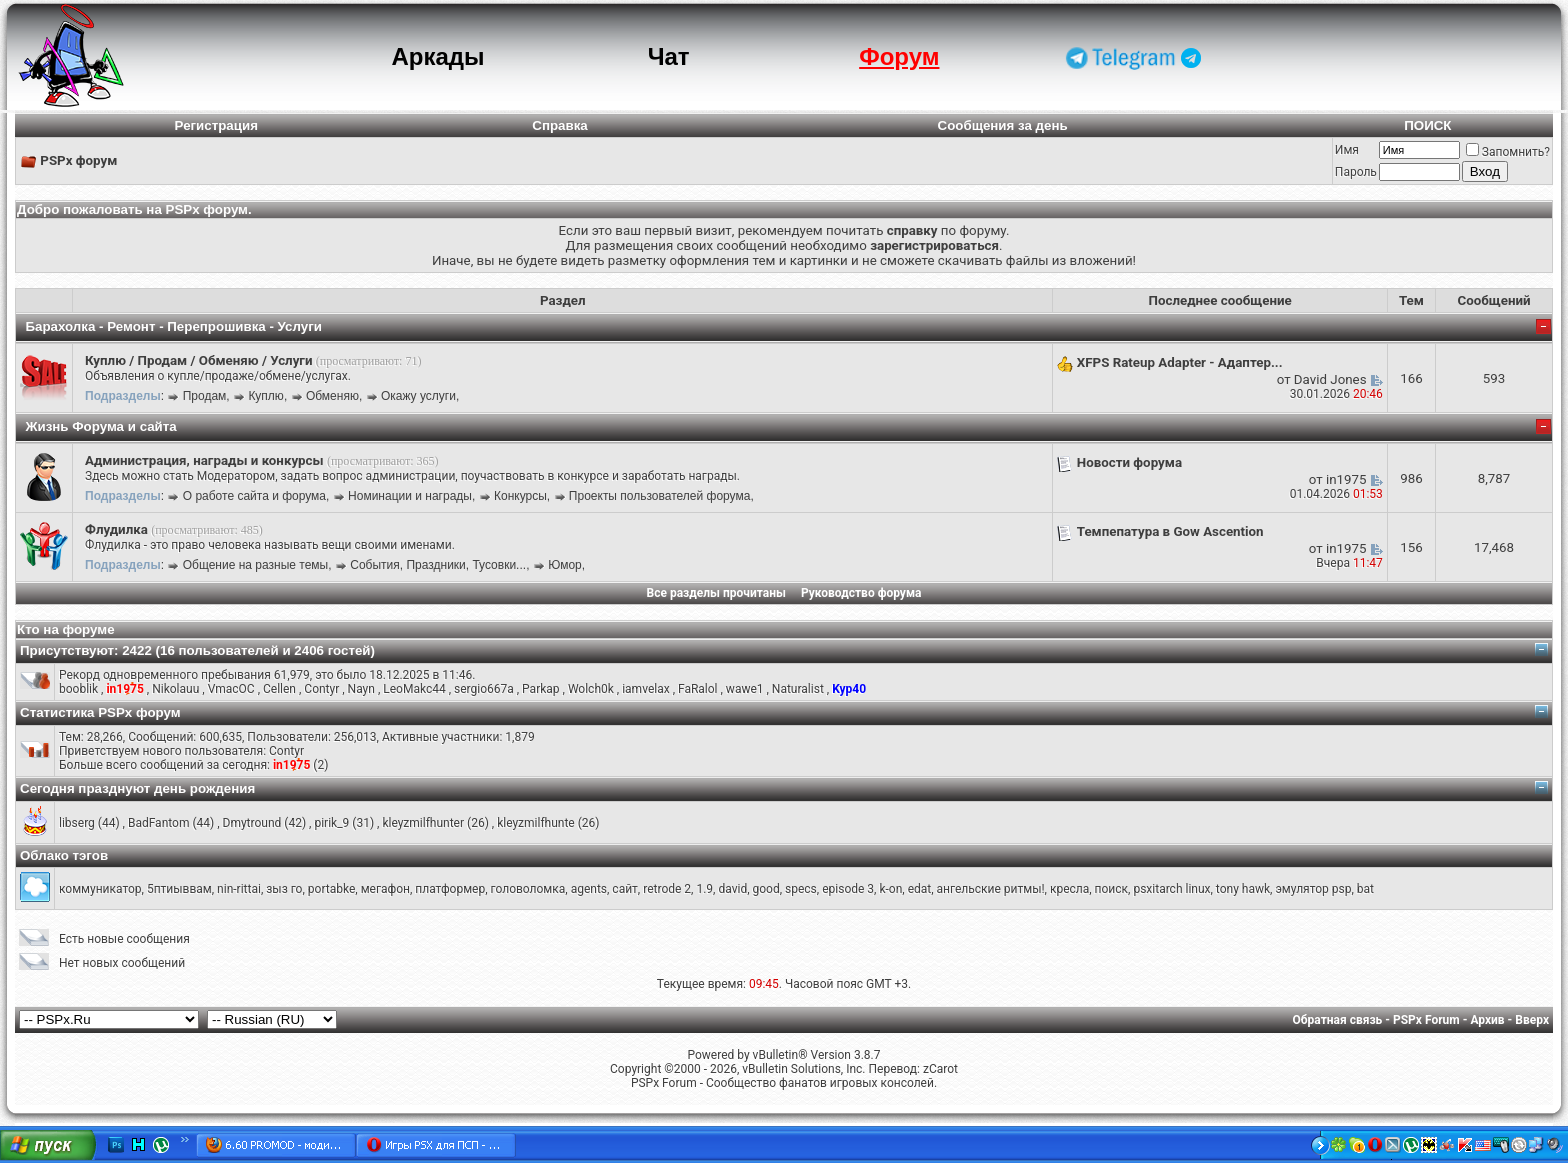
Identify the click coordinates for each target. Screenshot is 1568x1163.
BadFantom (159, 823)
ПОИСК (1427, 125)
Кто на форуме (66, 629)
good (766, 889)
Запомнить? (1508, 152)
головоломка (528, 889)
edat (920, 889)
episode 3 (848, 889)
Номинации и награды (410, 496)
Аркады (437, 56)
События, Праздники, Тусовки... (438, 565)
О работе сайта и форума (254, 496)
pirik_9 (331, 823)
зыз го (284, 889)
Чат (669, 56)
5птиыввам (179, 889)
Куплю (266, 396)
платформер (450, 889)
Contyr (321, 689)
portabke (331, 889)
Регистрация (216, 125)
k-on (890, 889)
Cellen (279, 689)
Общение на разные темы (255, 565)
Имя (1347, 150)
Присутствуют (67, 650)
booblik (78, 689)
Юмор (565, 565)
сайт (625, 889)
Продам (205, 396)
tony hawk (1243, 889)
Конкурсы (520, 496)
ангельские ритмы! (991, 889)
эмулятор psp (1313, 889)
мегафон (385, 889)
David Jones (1330, 379)
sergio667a (484, 689)
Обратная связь (1338, 1020)
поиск (1111, 889)
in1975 (1346, 479)
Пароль (1356, 172)
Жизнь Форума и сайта (100, 426)
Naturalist (798, 689)
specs (801, 889)
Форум (899, 56)
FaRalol (698, 689)
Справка (560, 125)
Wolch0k (591, 689)
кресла (1069, 889)
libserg (77, 823)
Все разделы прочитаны (716, 593)
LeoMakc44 (414, 689)
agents (589, 889)
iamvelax (645, 689)
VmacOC (231, 689)
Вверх (1532, 1020)
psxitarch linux (1171, 889)
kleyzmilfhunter (423, 823)
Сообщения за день (1003, 125)
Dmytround (252, 823)
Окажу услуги (418, 396)
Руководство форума (861, 593)
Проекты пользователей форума (660, 496)
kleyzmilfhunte (536, 823)
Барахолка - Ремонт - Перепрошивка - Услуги (173, 326)
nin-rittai (239, 889)
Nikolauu (175, 689)
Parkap (540, 689)
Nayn (361, 689)
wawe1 (745, 689)
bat (1365, 889)
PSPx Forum (1426, 1020)
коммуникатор (100, 889)
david (732, 889)
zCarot (940, 1069)
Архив (1487, 1020)
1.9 (704, 889)
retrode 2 (667, 889)
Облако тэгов (64, 855)
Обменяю (332, 396)
